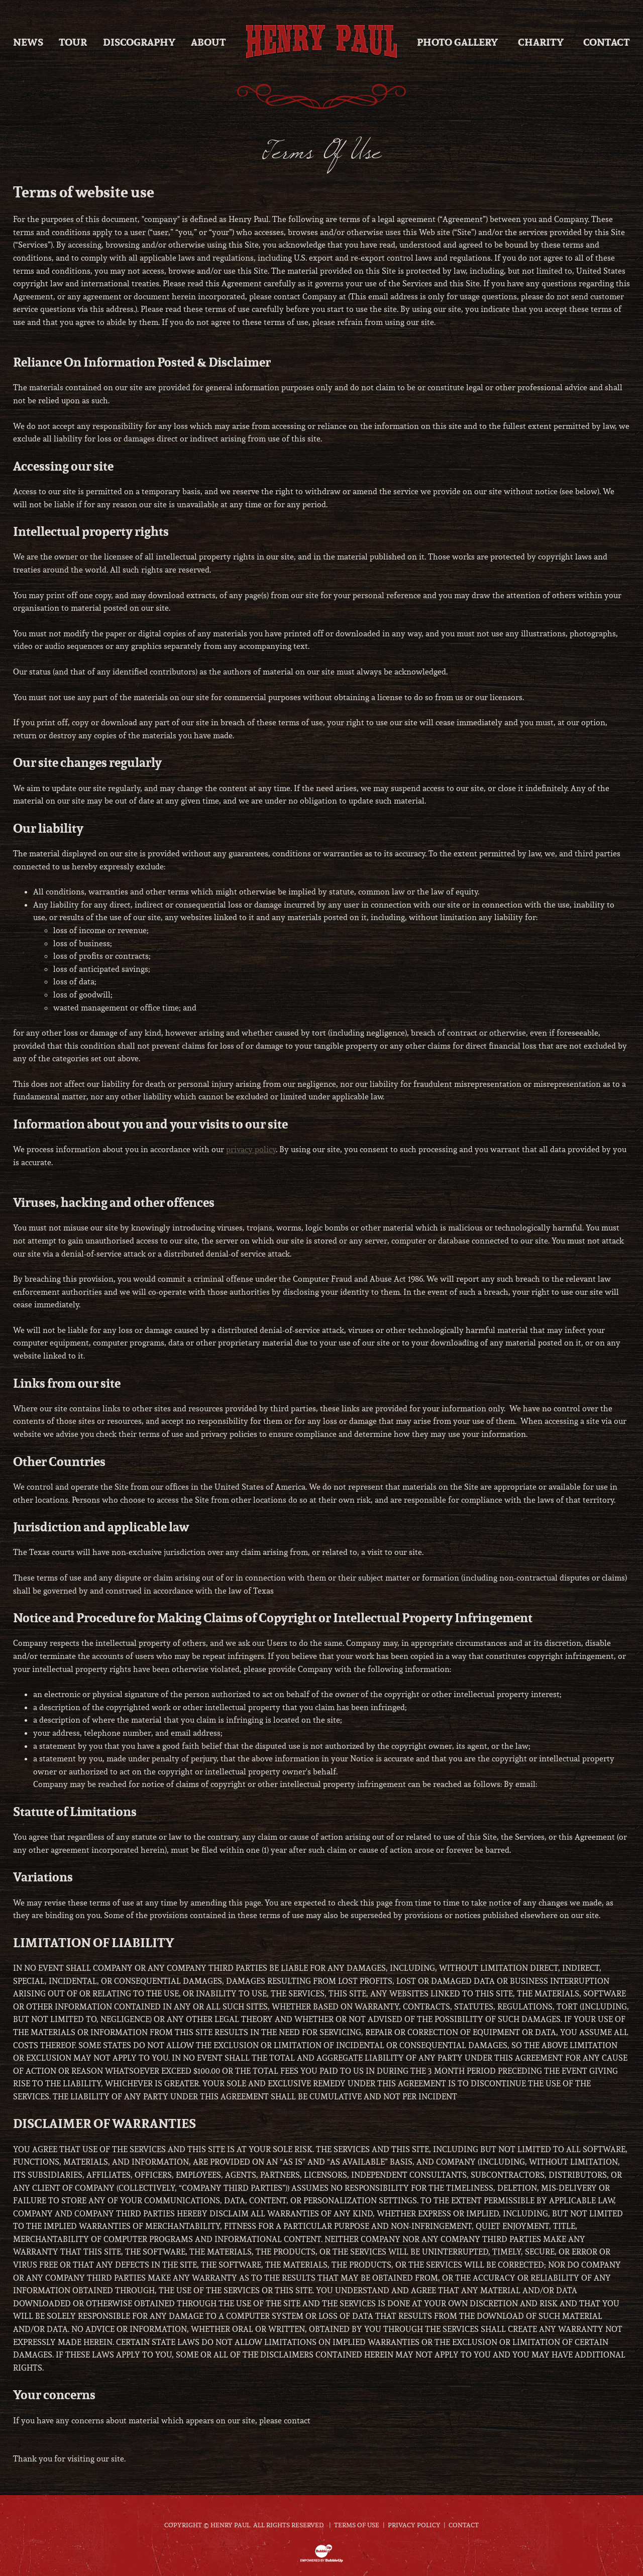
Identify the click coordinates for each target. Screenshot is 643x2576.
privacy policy (251, 1149)
